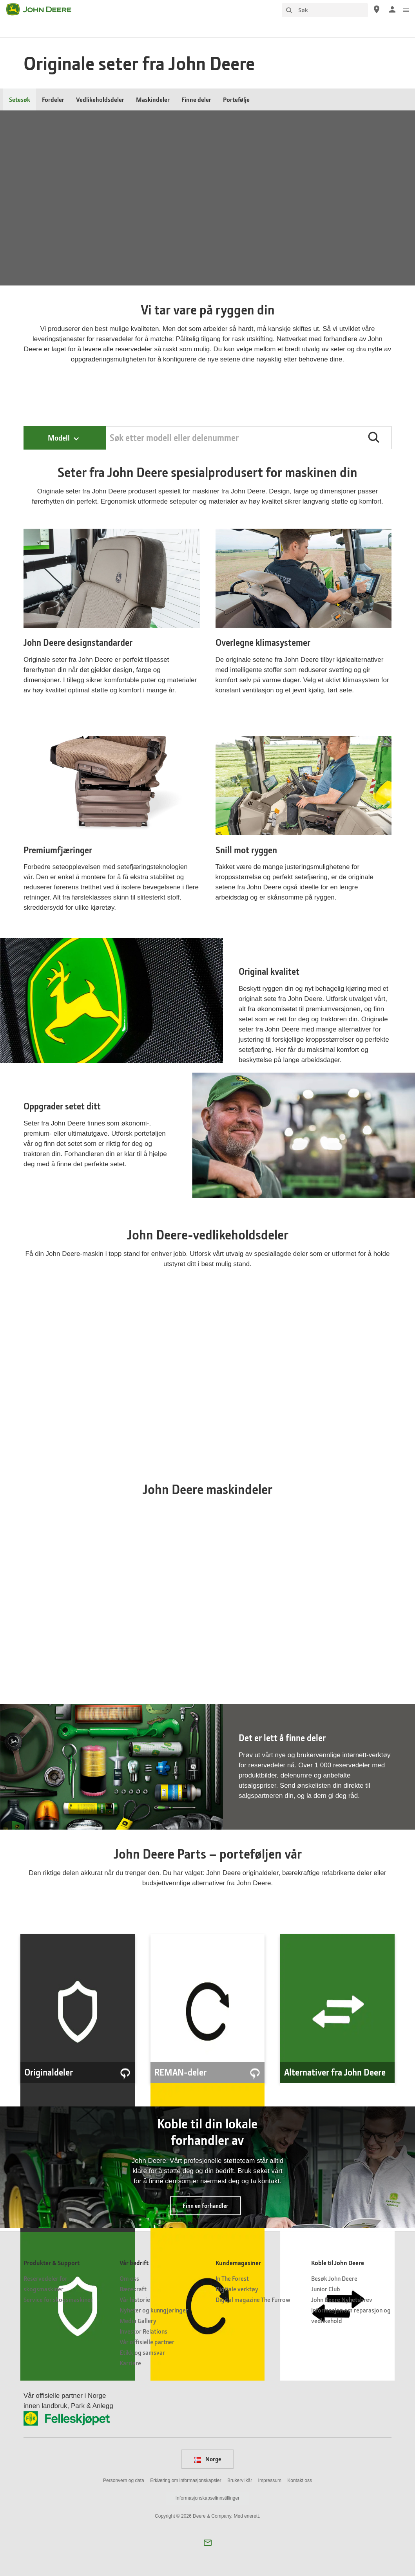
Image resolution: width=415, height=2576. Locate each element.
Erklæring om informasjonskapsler (185, 2480)
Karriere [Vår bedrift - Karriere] (130, 2363)
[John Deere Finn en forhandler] (376, 9)
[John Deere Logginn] (392, 9)
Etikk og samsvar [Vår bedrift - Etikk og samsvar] (142, 2352)
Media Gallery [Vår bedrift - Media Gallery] (138, 2320)
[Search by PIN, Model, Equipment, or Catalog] (248, 437)
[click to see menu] (406, 9)
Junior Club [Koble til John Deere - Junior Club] (325, 2289)
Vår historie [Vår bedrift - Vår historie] (135, 2299)
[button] (373, 437)
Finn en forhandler (205, 2205)
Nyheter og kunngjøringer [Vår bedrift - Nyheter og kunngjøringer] (154, 2310)
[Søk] (325, 10)
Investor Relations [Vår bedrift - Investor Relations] (143, 2331)
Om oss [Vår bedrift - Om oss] (129, 2278)
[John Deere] (43, 9)
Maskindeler (153, 99)
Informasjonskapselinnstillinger (207, 2498)
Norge (207, 2459)
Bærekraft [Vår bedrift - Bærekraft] (133, 2289)
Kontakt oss (299, 2480)
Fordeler (53, 99)
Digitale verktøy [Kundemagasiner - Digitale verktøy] (237, 2289)
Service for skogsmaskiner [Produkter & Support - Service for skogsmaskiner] (58, 2299)
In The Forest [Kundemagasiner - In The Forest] (232, 2278)
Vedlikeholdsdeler (100, 99)
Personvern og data (123, 2480)
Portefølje (236, 99)
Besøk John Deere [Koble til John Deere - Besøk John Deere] (334, 2278)
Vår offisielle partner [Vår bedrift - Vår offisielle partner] (147, 2342)
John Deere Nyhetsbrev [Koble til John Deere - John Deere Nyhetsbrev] (341, 2299)
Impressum (269, 2480)
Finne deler (196, 99)
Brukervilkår (239, 2480)
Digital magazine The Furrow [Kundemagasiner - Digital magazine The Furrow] (253, 2299)
